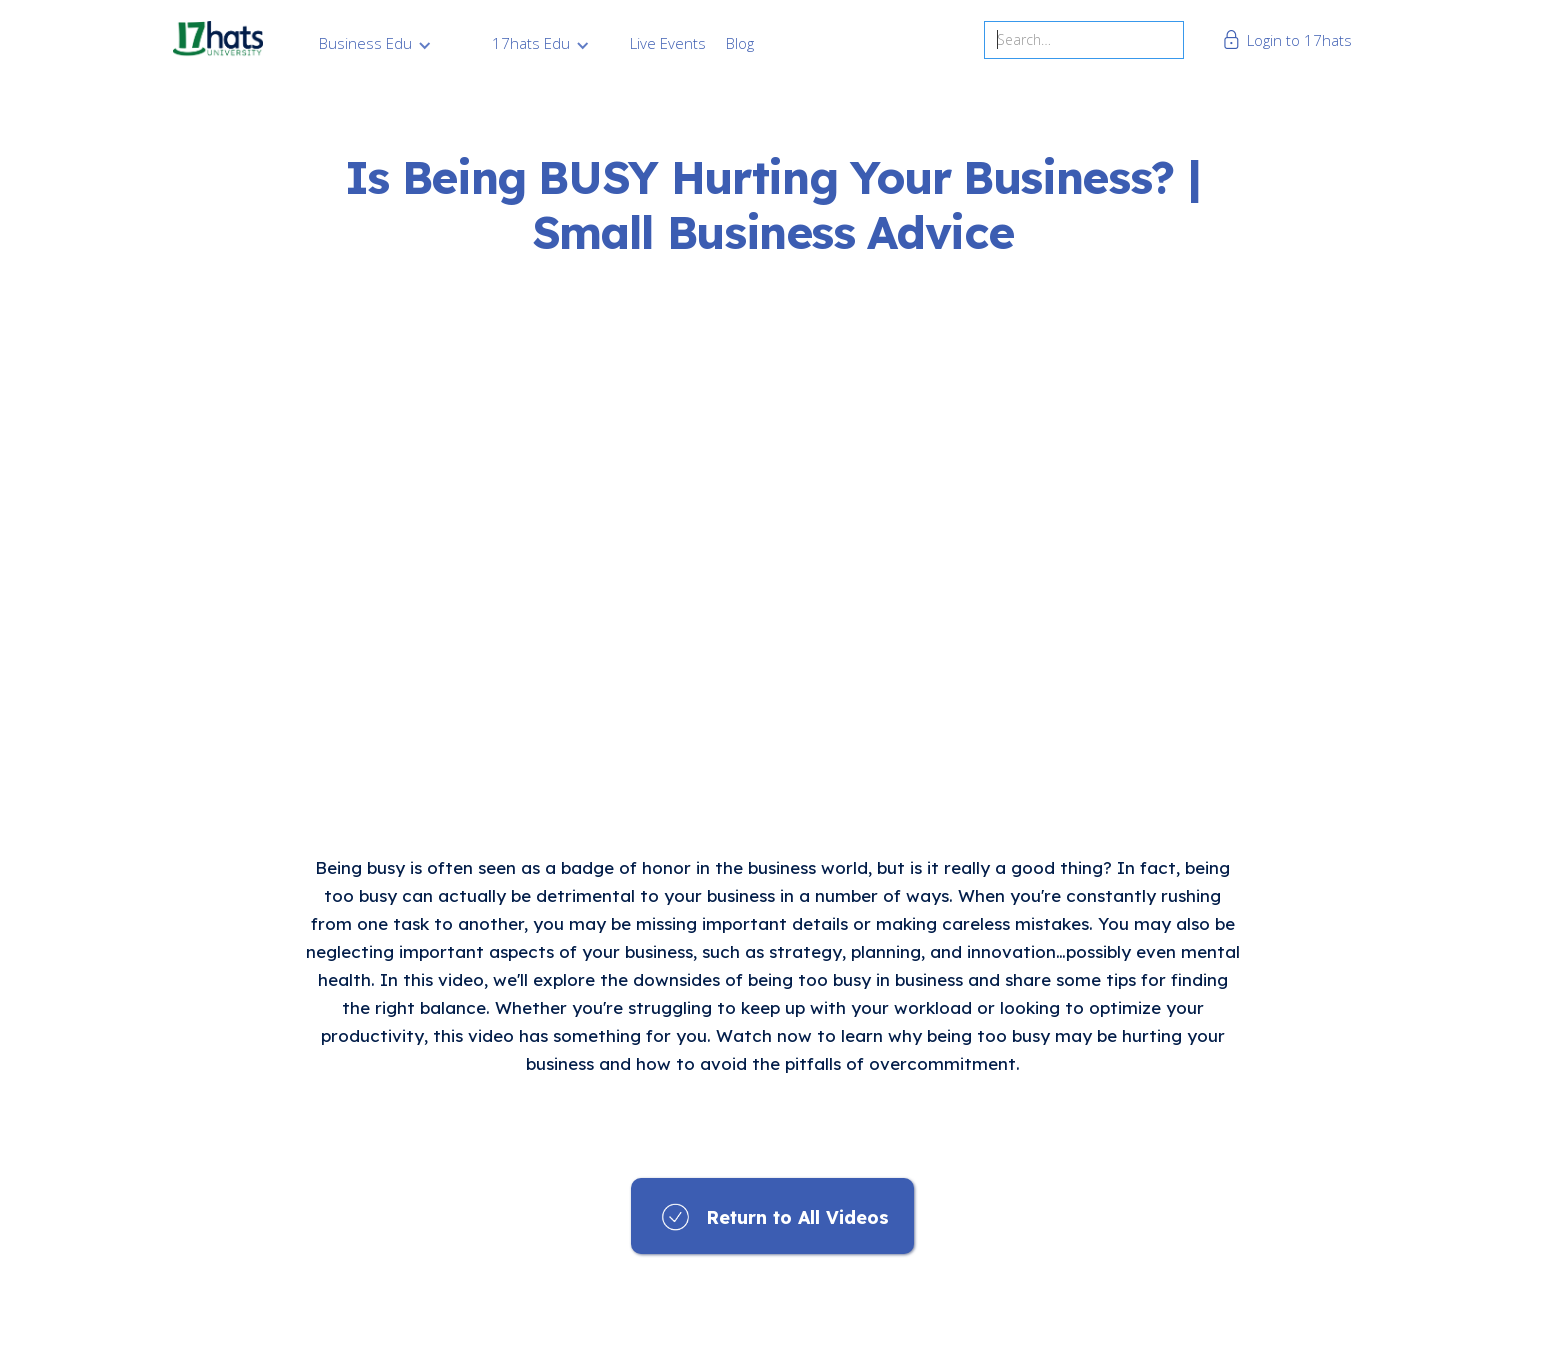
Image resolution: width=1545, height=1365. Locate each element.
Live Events (668, 43)
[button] (375, 43)
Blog (740, 43)
